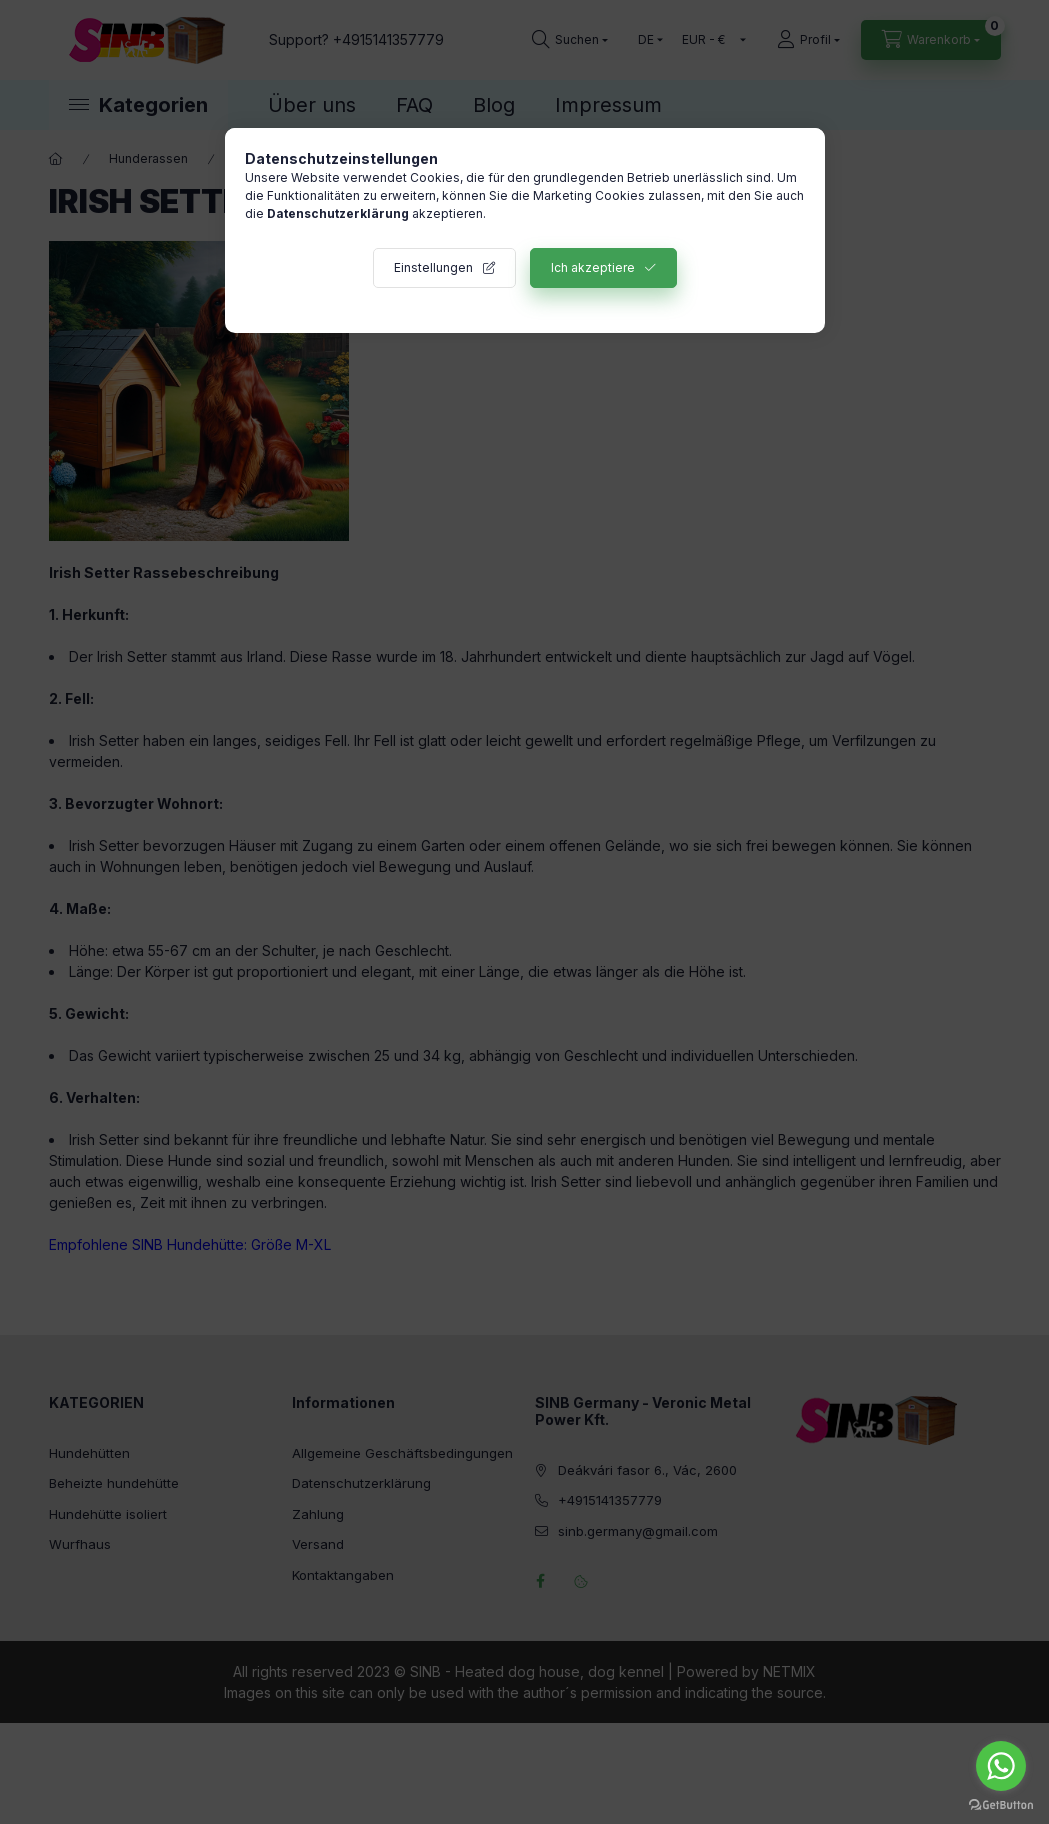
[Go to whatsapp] (1001, 1766)
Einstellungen (433, 267)
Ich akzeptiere (593, 267)
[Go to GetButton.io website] (1001, 1804)
